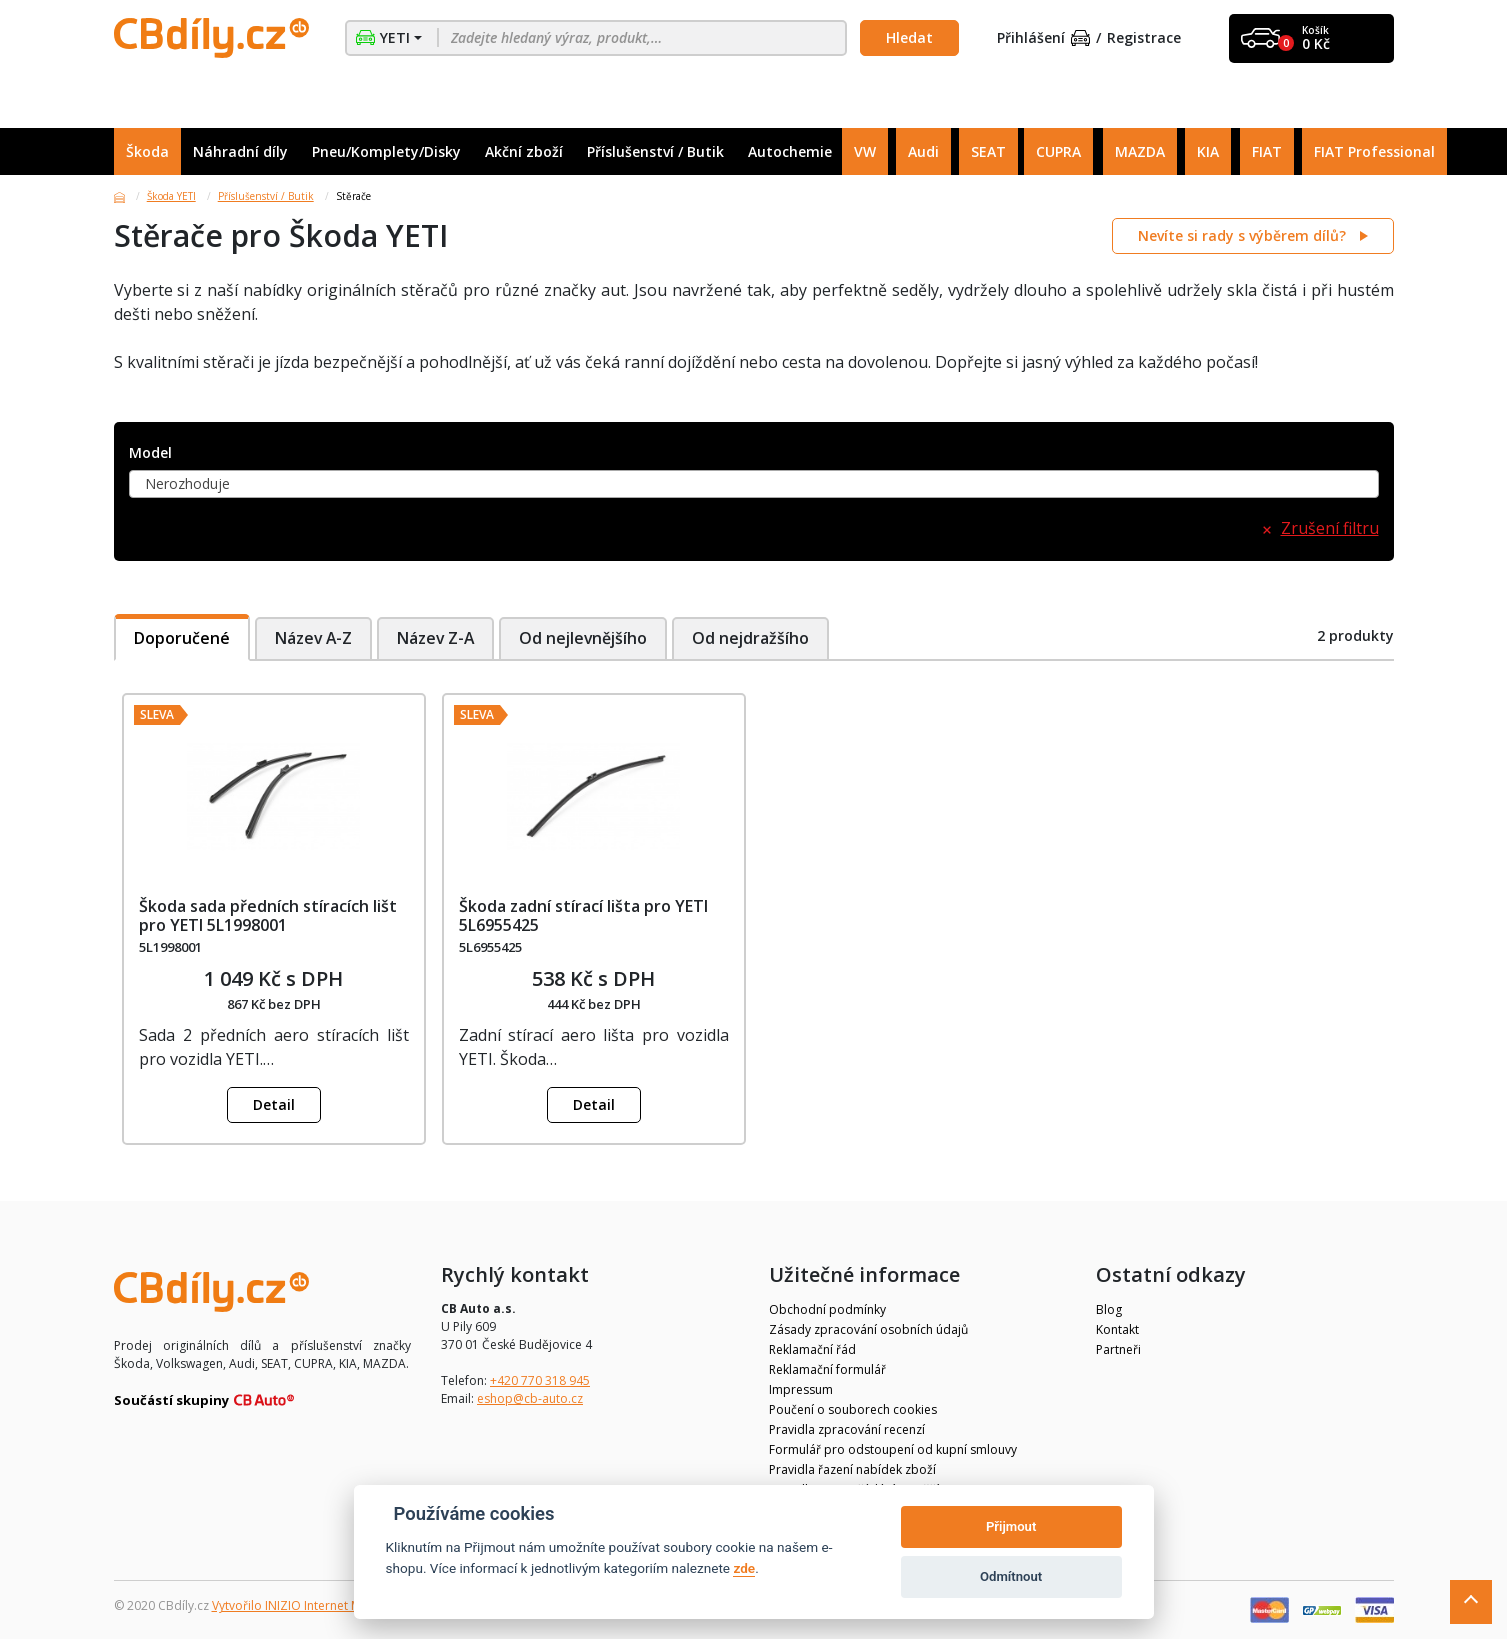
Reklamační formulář (827, 1369)
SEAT (988, 151)
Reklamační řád (812, 1349)
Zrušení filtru (1330, 528)
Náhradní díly (240, 151)
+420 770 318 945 (540, 1380)
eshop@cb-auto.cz (530, 1398)
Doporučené (182, 638)
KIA (1208, 151)
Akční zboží (524, 151)
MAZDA (1140, 151)
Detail (274, 1104)
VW (865, 151)
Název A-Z (314, 638)
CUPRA (1058, 151)
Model (150, 453)
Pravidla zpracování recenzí (847, 1429)
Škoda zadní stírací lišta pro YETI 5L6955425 (583, 915)
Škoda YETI (171, 196)
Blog (1109, 1309)
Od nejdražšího (758, 638)
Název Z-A (438, 638)
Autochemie (790, 151)
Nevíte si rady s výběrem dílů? (1244, 235)
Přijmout (1011, 1526)
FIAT (1267, 151)
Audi (923, 151)
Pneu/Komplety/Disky (386, 151)
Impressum (801, 1389)
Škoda (147, 151)
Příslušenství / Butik (655, 151)
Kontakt (1117, 1329)
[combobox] (754, 484)
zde (744, 1568)
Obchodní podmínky (827, 1309)
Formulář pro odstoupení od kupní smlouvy (893, 1449)
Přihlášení (1044, 38)
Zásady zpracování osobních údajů (868, 1329)
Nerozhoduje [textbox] (187, 483)
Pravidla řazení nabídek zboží (852, 1469)
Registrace (1144, 38)
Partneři (1118, 1349)
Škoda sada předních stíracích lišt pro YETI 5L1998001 (268, 915)
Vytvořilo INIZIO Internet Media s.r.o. (314, 1605)
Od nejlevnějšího (588, 638)
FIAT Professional (1374, 151)
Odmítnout (1011, 1576)
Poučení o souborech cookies (853, 1409)
